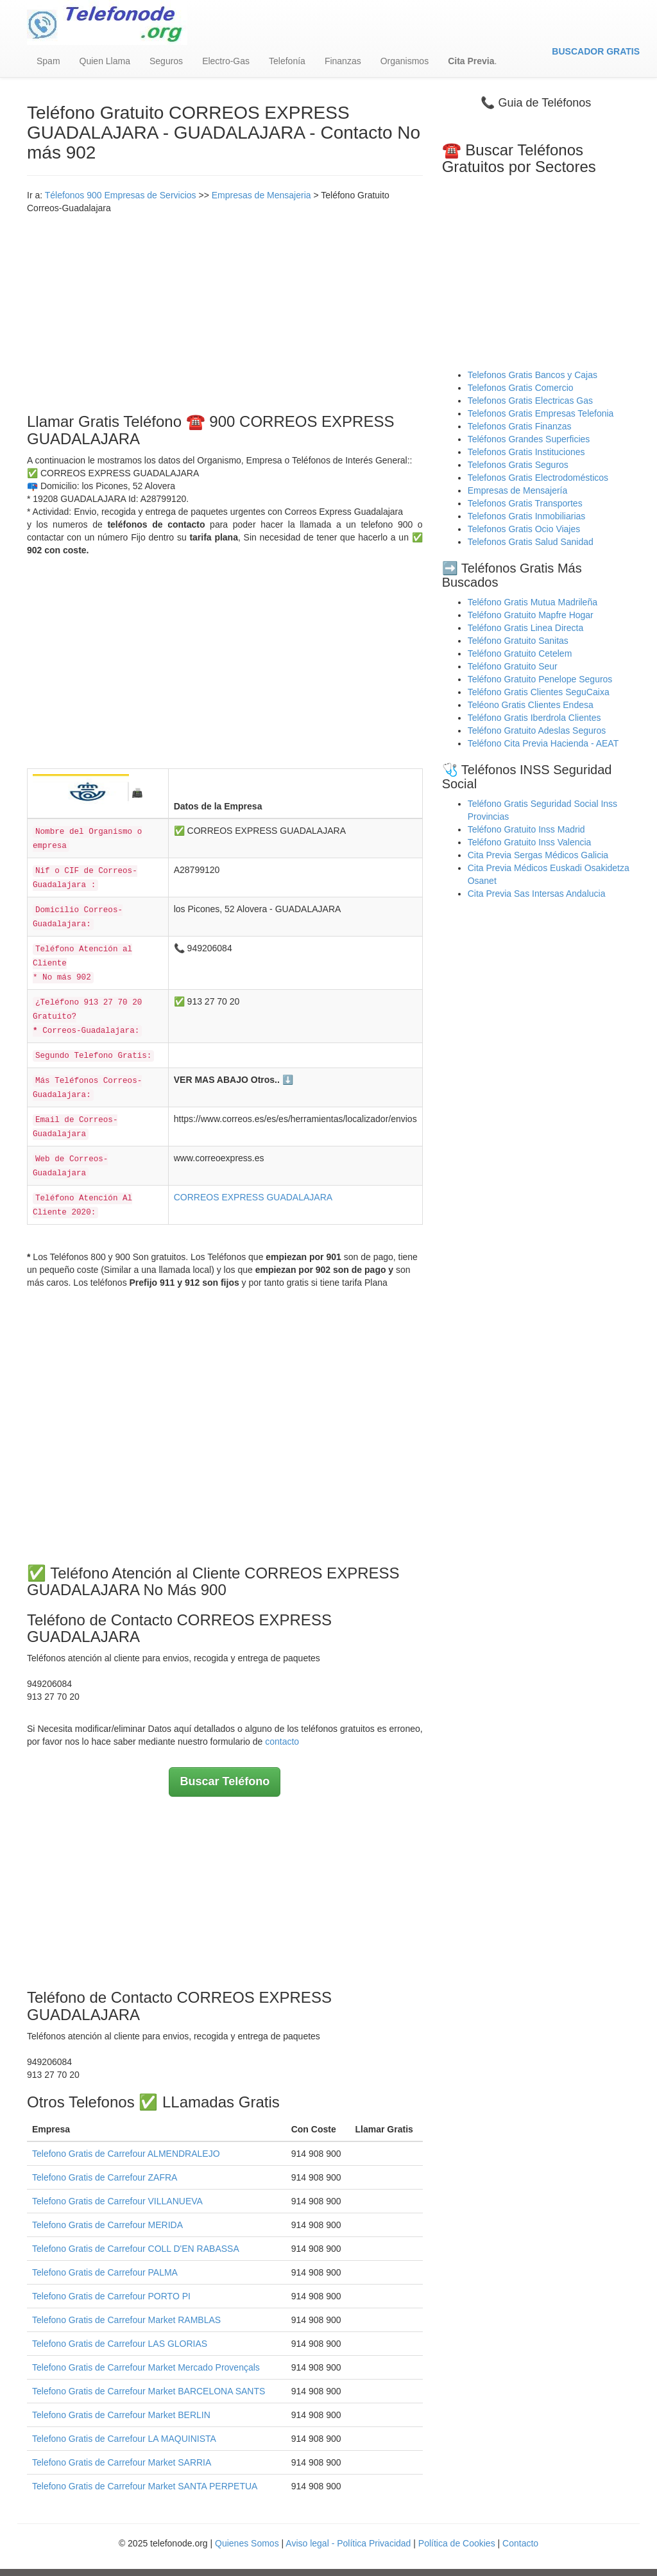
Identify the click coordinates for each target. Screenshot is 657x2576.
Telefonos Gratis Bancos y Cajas (532, 375)
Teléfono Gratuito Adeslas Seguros (537, 730)
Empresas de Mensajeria (261, 195)
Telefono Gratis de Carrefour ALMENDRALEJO (126, 2153)
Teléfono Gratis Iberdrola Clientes (534, 718)
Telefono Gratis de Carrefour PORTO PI (111, 2296)
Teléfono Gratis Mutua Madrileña (532, 602)
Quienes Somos (248, 2543)
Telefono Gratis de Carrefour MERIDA (107, 2225)
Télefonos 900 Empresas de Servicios (120, 195)
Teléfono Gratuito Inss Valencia (530, 842)
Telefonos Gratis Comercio (521, 388)
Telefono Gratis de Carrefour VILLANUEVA (117, 2201)
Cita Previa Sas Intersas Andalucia (537, 893)
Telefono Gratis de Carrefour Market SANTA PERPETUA (144, 2486)
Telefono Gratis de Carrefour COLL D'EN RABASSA (135, 2248)
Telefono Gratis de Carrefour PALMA (105, 2272)
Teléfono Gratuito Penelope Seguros (540, 679)
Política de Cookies (456, 2543)
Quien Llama (105, 61)
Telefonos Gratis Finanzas (520, 426)
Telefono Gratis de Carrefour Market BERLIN (121, 2415)
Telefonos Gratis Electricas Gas (530, 400)
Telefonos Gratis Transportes (525, 503)
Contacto (520, 2543)
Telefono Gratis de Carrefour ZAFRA (104, 2177)
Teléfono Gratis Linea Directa (526, 628)
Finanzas (343, 61)
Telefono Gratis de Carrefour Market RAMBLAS (126, 2320)
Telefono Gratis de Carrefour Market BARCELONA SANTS (148, 2391)
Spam (48, 61)
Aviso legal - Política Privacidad (348, 2543)
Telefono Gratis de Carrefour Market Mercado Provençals (146, 2367)
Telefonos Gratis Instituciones (526, 452)
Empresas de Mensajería (518, 490)
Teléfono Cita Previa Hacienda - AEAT (543, 743)
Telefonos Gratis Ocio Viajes (524, 529)
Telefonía (287, 61)
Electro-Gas (226, 61)
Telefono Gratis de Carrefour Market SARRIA (121, 2462)
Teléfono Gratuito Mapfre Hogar (530, 615)
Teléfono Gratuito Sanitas (518, 640)
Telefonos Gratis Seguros (518, 465)
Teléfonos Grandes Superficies (529, 439)
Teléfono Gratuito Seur (513, 666)
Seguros (166, 61)
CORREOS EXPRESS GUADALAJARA (253, 1197)
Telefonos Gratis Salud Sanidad (530, 542)
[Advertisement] (225, 311)
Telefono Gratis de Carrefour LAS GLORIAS (119, 2343)
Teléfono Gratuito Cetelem (520, 653)
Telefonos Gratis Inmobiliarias (527, 516)
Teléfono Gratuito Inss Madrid (526, 829)
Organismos (404, 61)
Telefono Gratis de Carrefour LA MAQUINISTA (124, 2438)
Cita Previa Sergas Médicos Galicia (538, 855)
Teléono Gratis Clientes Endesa (530, 705)
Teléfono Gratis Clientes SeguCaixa (539, 692)
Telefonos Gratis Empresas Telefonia (541, 413)
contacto (282, 1741)
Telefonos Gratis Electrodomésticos (538, 477)
